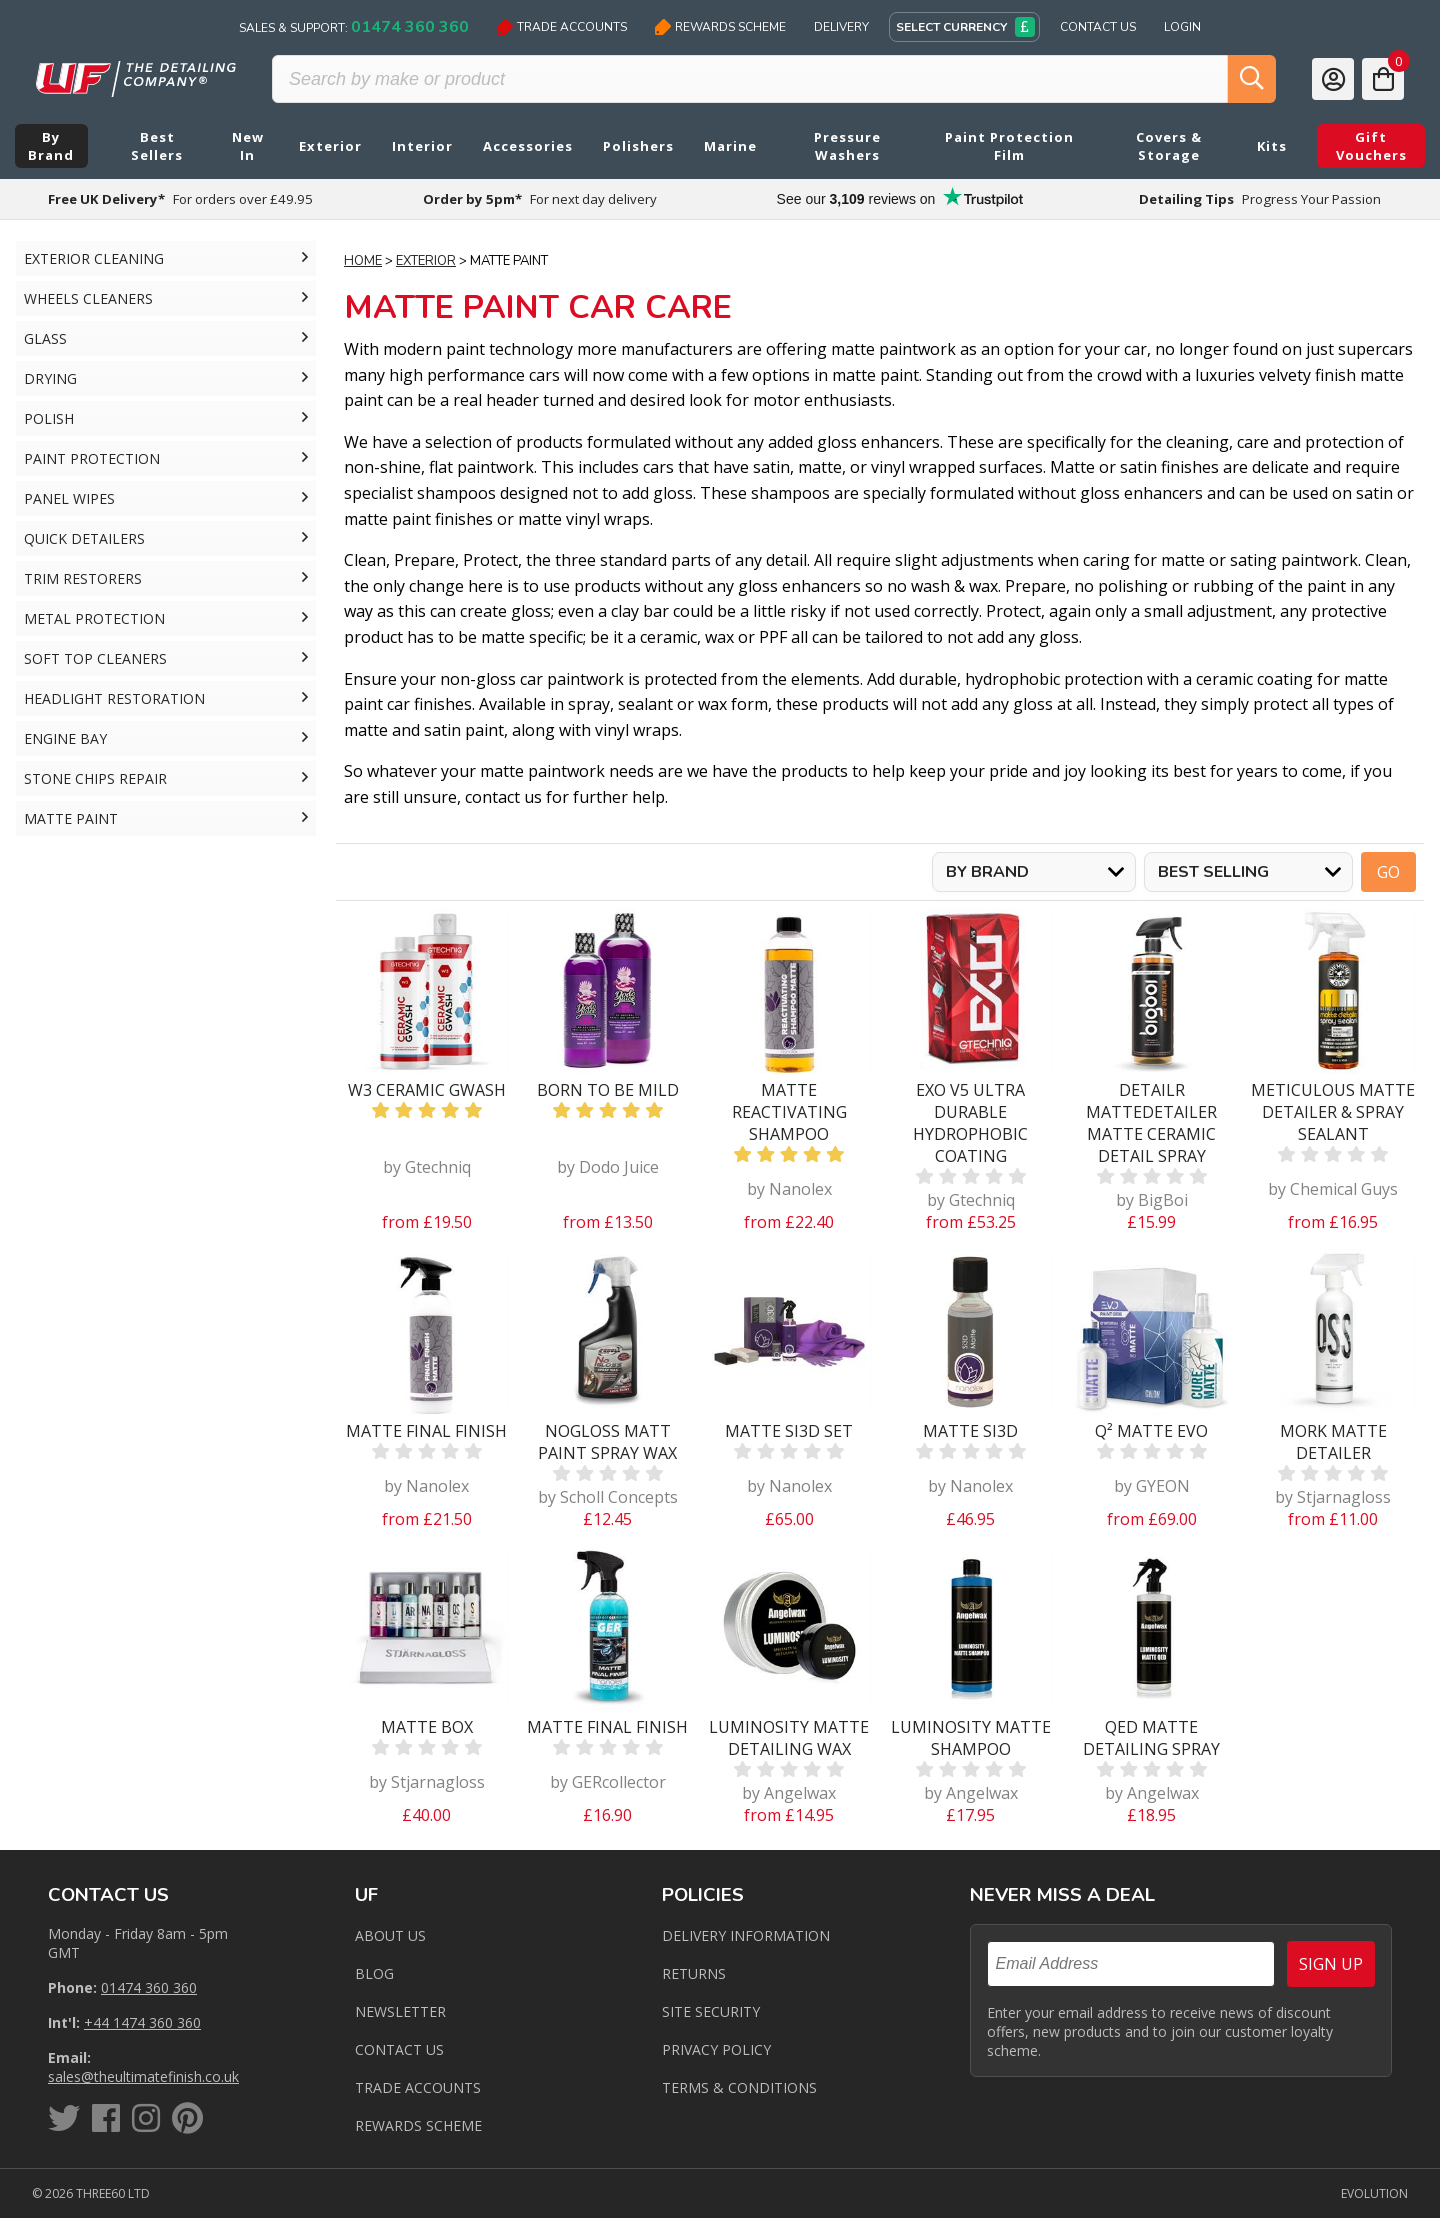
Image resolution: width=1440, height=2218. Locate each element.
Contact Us (1098, 27)
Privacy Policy (716, 2049)
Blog (374, 1973)
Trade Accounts (562, 27)
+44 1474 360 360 (142, 2022)
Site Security (711, 2011)
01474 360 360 (149, 1987)
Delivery (841, 27)
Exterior (426, 261)
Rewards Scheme (720, 27)
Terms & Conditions (739, 2087)
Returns (694, 1973)
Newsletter (400, 2011)
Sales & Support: (354, 27)
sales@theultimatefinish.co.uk (143, 2076)
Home (363, 261)
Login (1182, 27)
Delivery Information (746, 1935)
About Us (390, 1935)
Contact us (399, 2049)
